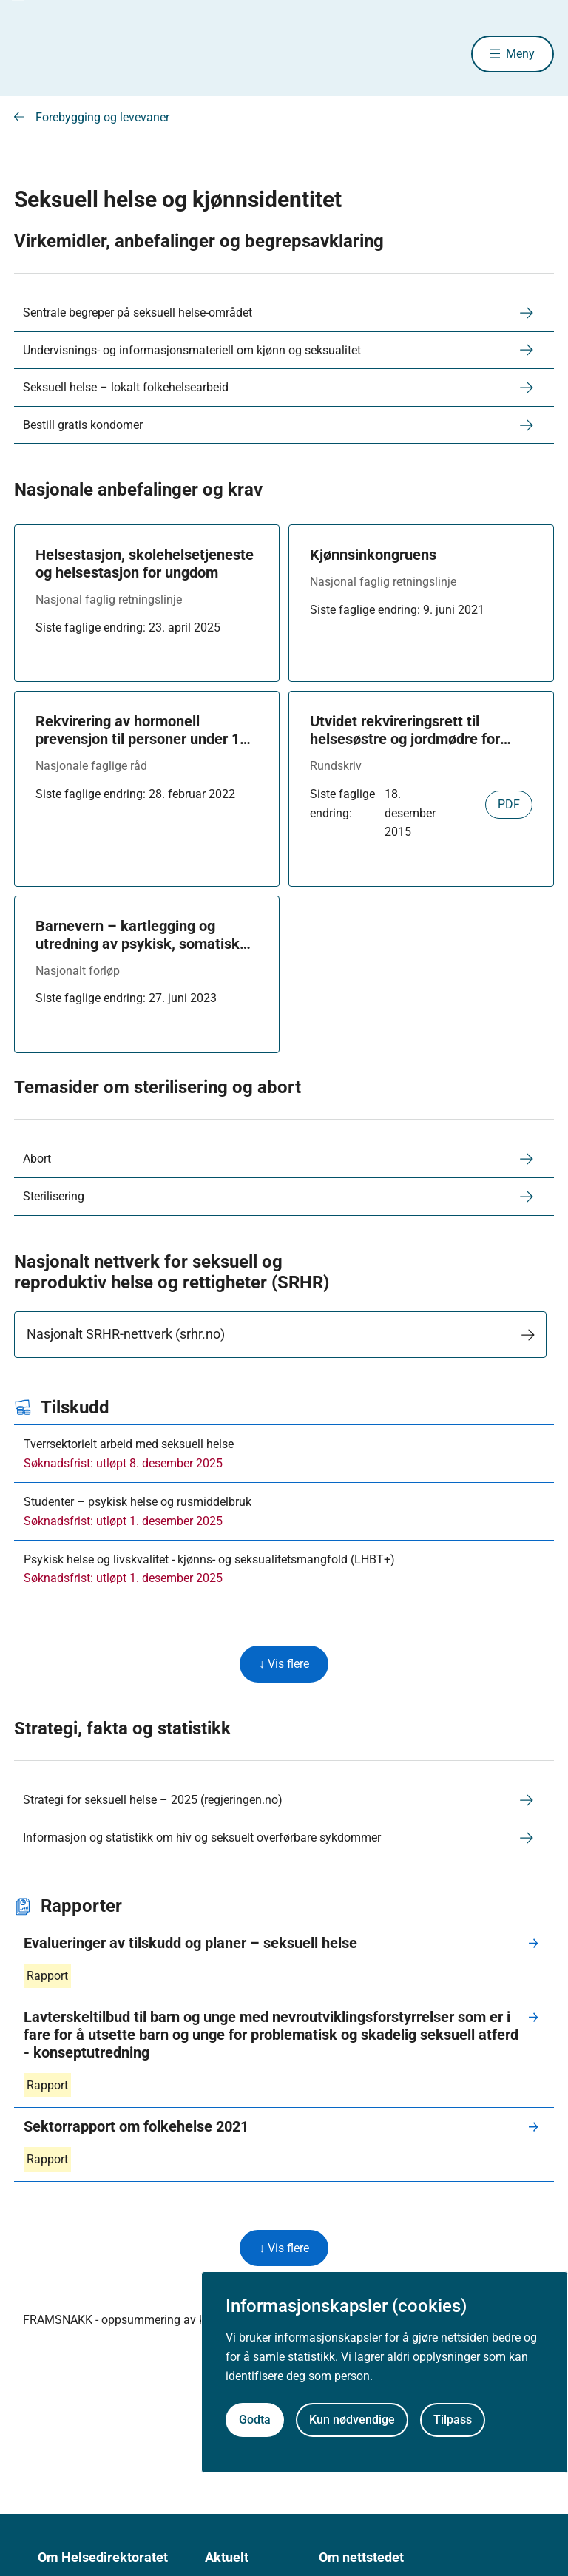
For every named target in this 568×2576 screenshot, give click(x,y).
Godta (255, 2420)
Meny (520, 54)
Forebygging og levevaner (102, 117)
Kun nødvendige (352, 2420)
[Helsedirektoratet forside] (120, 54)
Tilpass (452, 2420)
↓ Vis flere (284, 1664)
